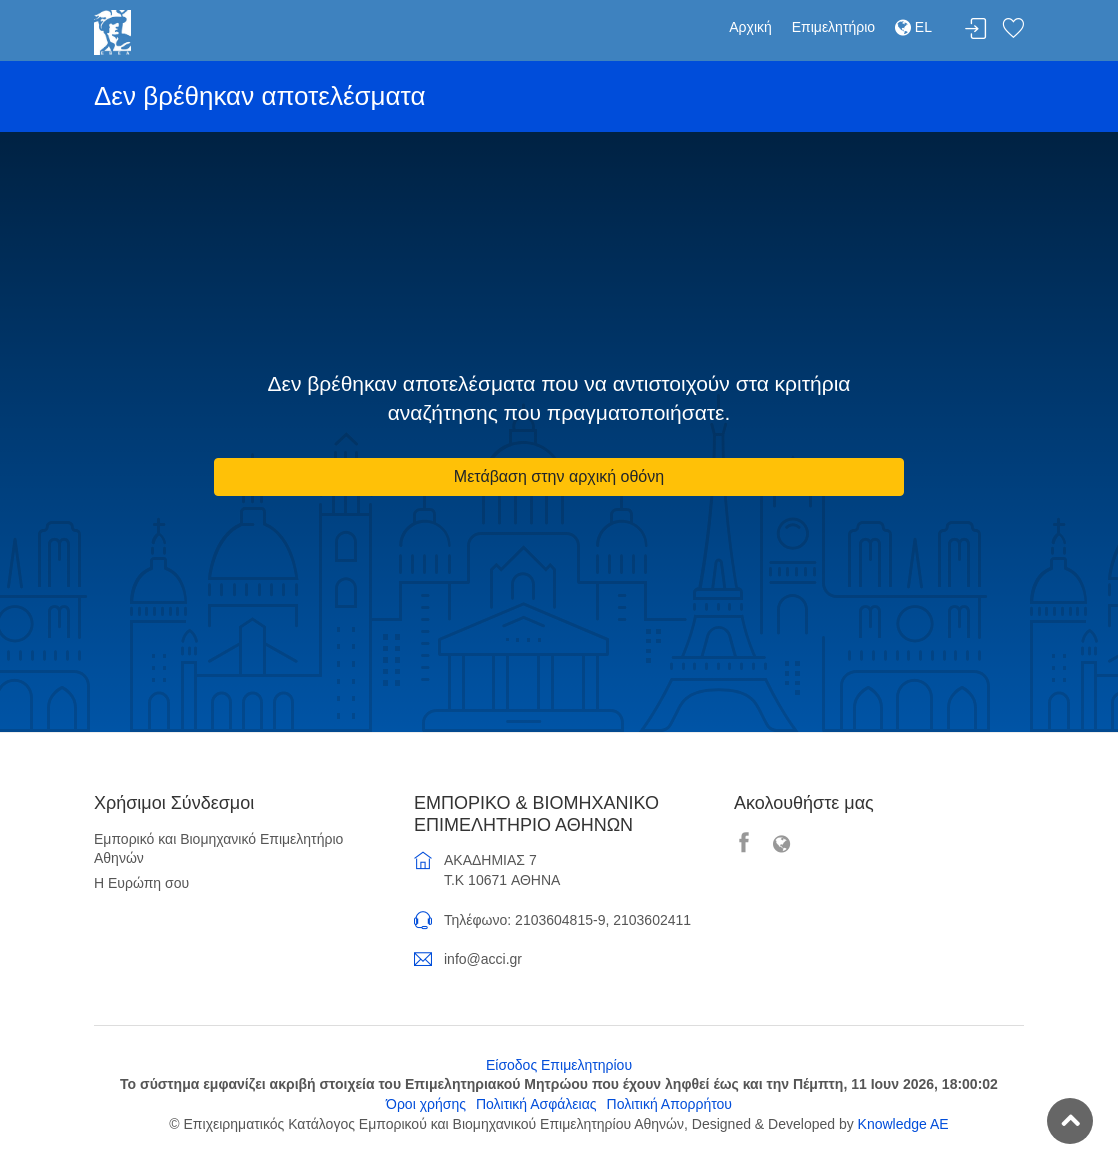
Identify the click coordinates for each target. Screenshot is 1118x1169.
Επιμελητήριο (833, 27)
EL (913, 27)
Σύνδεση (976, 29)
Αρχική (750, 27)
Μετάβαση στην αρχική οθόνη (559, 476)
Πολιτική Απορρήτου (669, 1104)
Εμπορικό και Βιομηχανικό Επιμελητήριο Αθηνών (218, 849)
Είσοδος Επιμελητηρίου (559, 1065)
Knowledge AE (903, 1124)
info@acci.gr (483, 959)
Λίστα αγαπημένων (1013, 29)
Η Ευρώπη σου (141, 883)
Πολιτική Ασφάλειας (536, 1104)
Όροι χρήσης (426, 1104)
